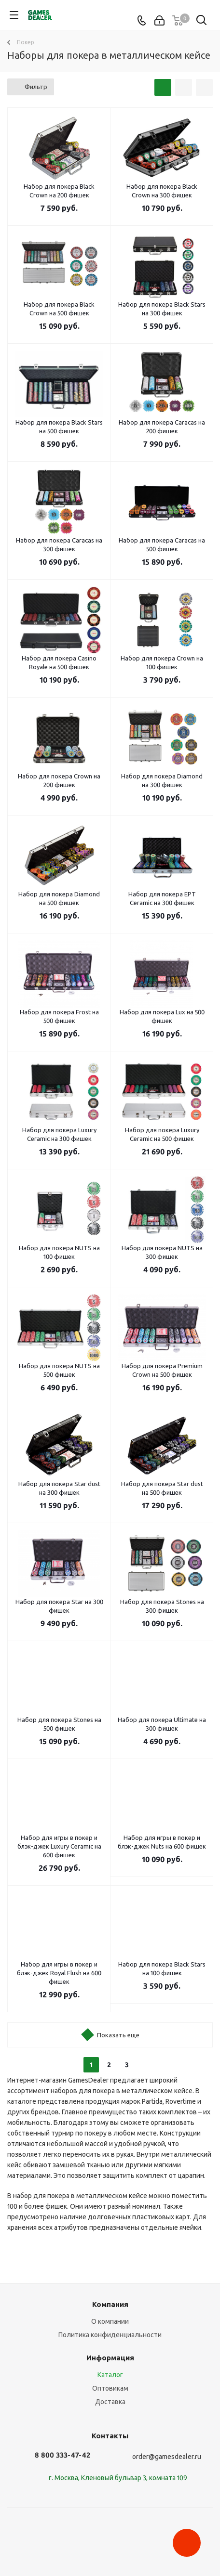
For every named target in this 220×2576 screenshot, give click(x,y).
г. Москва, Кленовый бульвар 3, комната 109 (118, 2478)
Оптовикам (110, 2388)
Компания (110, 2304)
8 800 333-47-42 (62, 2455)
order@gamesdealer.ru (166, 2456)
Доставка (110, 2402)
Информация (110, 2358)
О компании (110, 2321)
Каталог (110, 2375)
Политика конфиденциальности (110, 2335)
